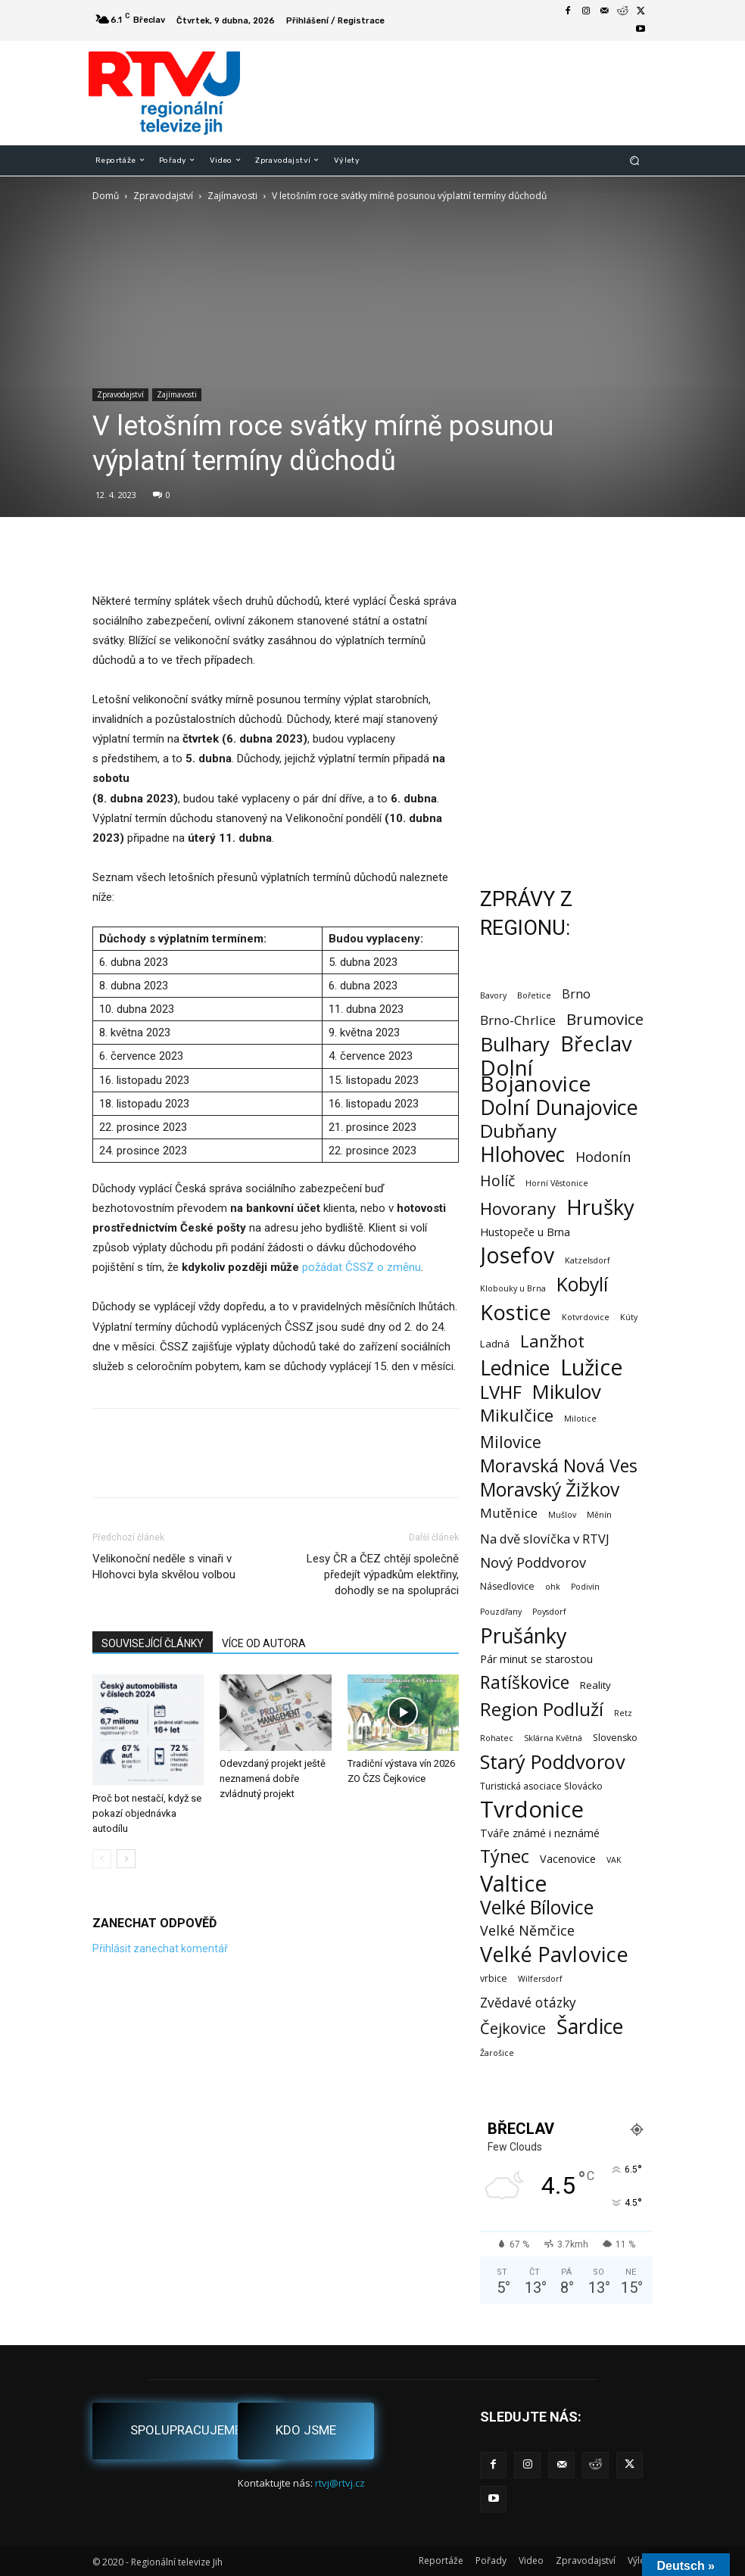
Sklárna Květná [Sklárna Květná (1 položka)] (553, 1738)
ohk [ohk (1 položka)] (552, 1586)
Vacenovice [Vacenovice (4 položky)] (568, 1859)
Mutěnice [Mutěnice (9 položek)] (509, 1513)
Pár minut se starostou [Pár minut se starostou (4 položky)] (536, 1659)
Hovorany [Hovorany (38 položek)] (518, 1208)
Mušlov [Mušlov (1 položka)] (562, 1514)
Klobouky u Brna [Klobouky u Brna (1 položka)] (513, 1288)
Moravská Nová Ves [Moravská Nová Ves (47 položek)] (558, 1466)
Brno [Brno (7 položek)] (576, 994)
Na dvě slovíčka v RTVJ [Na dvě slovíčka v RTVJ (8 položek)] (544, 1539)
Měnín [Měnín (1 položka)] (599, 1514)
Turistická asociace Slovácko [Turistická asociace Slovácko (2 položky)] (541, 1786)
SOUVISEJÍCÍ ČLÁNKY (152, 1643)
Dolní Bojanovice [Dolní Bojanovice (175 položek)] (535, 1076)
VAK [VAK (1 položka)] (614, 1860)
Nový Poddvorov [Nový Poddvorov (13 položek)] (533, 1562)
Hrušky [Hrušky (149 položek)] (600, 1207)
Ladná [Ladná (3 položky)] (495, 1343)
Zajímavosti (232, 195)
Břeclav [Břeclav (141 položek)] (596, 1043)
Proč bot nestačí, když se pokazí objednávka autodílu (146, 1813)
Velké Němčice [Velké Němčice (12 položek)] (527, 1931)
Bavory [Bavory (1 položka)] (493, 995)
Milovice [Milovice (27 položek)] (510, 1442)
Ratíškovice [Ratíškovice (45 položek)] (524, 1682)
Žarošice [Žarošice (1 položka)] (497, 2053)
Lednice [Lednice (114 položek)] (515, 1368)
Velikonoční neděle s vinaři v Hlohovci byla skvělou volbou (163, 1566)
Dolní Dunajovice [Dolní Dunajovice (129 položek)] (559, 1107)
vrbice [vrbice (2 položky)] (493, 1978)
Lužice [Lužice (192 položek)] (591, 1367)
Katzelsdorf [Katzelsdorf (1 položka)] (587, 1260)
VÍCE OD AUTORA (264, 1643)
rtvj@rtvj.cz (340, 2483)
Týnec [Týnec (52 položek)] (504, 1856)
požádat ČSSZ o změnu (361, 1267)
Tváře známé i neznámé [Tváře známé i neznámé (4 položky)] (540, 1833)
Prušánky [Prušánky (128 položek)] (523, 1635)
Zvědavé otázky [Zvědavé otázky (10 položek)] (528, 2003)
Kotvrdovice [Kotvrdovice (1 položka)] (585, 1317)
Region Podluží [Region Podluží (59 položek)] (541, 1709)
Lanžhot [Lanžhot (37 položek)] (552, 1341)
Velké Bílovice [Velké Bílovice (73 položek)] (537, 1907)
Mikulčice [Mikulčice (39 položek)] (516, 1415)
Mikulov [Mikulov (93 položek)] (566, 1392)
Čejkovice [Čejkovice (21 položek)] (513, 2028)
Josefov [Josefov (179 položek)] (517, 1255)
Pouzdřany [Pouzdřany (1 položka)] (501, 1611)
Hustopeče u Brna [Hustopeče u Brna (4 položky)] (525, 1232)
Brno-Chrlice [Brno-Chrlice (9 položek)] (518, 1020)
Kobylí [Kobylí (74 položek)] (582, 1284)
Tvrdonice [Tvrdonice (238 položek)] (532, 1810)
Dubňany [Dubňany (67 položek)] (518, 1130)
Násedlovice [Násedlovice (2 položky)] (507, 1586)
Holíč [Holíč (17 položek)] (497, 1180)
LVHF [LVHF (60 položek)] (501, 1392)
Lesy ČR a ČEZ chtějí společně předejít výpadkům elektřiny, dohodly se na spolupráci (383, 1574)
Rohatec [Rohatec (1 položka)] (496, 1738)
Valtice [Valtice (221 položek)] (513, 1884)
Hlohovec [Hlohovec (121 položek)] (522, 1154)
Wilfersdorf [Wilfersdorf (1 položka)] (540, 1978)
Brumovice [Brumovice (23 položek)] (605, 1019)
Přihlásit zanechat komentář (160, 1948)
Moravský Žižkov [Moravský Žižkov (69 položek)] (549, 1489)
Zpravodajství (163, 195)
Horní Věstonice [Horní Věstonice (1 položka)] (556, 1183)
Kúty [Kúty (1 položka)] (628, 1317)
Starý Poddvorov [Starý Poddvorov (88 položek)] (552, 1762)
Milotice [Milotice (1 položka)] (580, 1418)
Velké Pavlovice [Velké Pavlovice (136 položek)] (554, 1954)
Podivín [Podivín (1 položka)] (585, 1586)
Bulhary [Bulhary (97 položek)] (515, 1044)
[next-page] (126, 1858)
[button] (635, 160)
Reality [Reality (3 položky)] (595, 1685)
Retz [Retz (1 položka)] (623, 1713)
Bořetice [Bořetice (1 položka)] (534, 995)
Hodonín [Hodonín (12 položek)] (603, 1157)
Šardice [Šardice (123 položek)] (589, 2026)
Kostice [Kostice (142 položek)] (515, 1312)
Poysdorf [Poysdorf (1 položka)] (549, 1611)
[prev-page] (101, 1858)
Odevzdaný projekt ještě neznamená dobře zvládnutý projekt (273, 1778)
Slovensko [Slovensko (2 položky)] (615, 1737)
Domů (105, 195)
